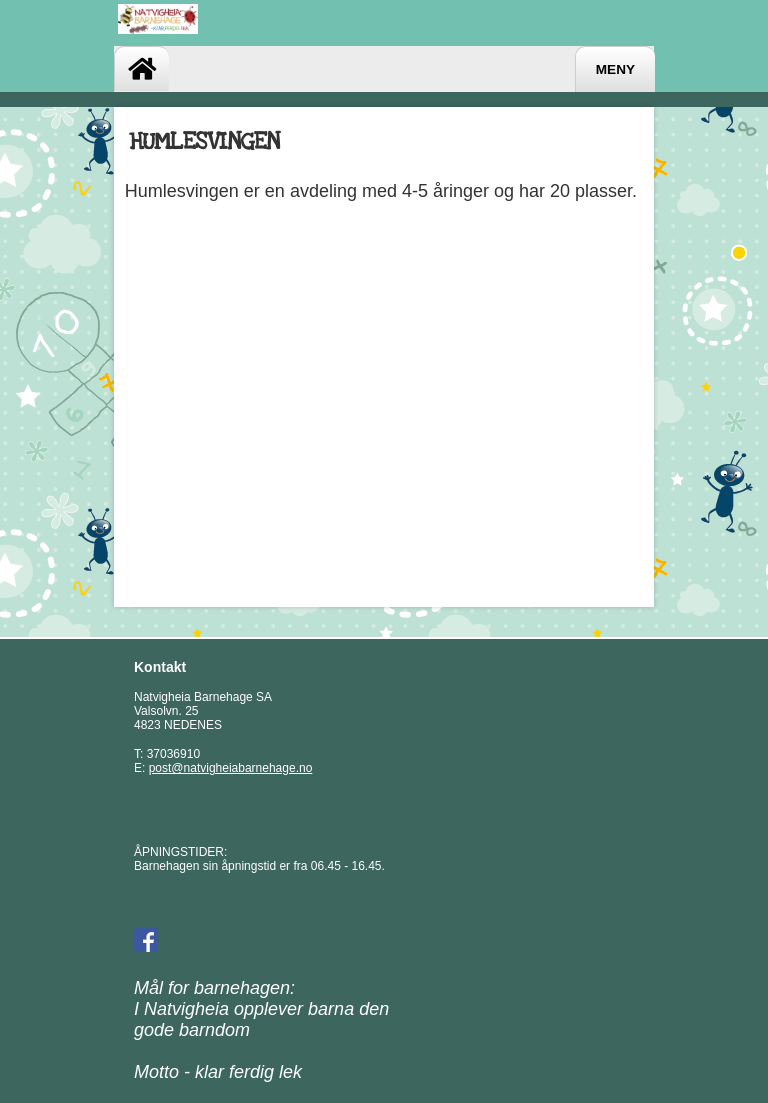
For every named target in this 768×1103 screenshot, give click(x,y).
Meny (615, 69)
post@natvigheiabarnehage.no (231, 768)
